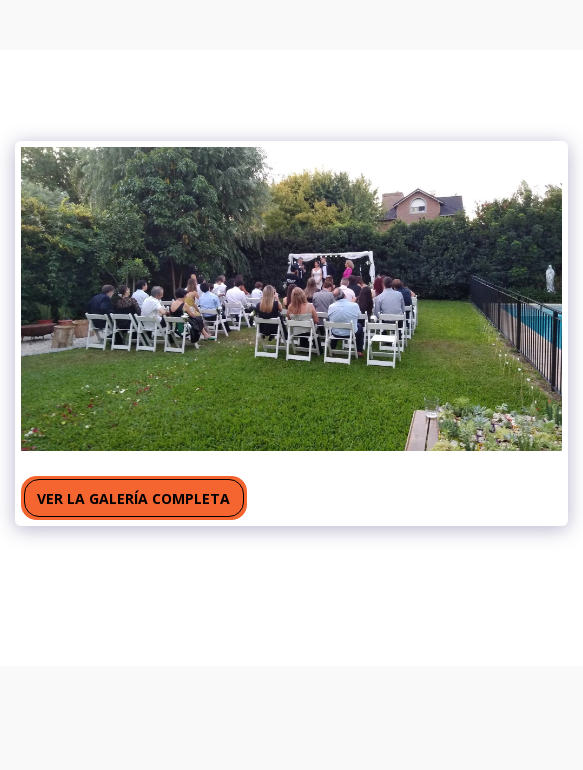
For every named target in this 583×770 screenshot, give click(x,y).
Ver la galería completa (133, 498)
